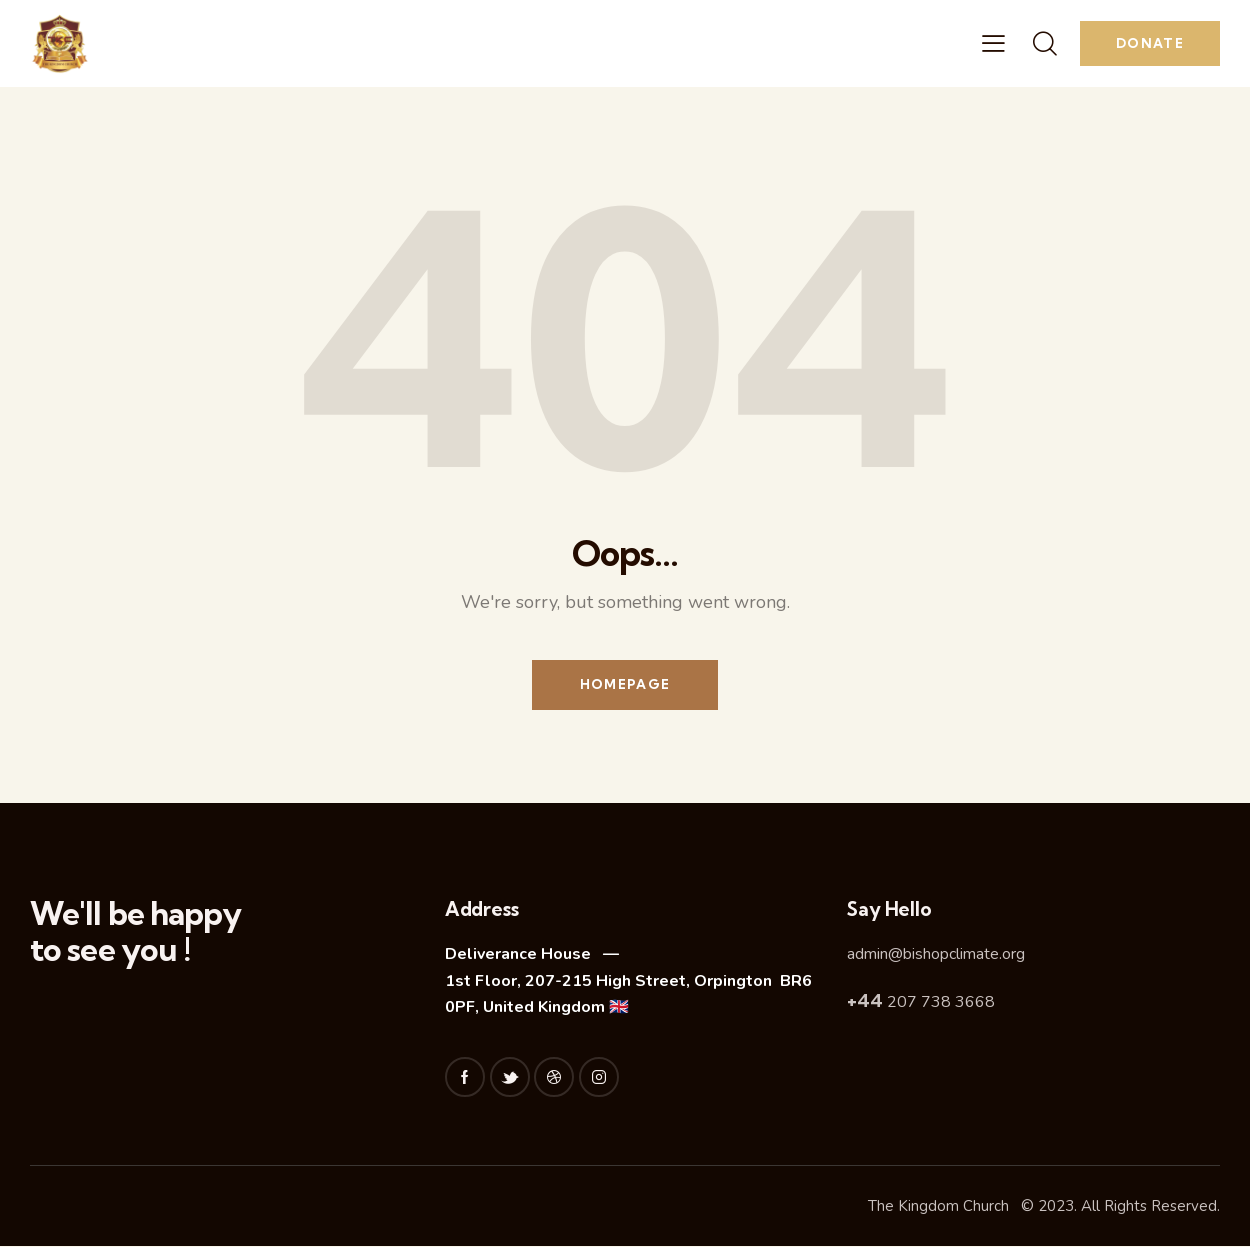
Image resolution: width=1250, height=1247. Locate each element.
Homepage (625, 685)
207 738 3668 (921, 1003)
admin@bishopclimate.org (936, 955)
